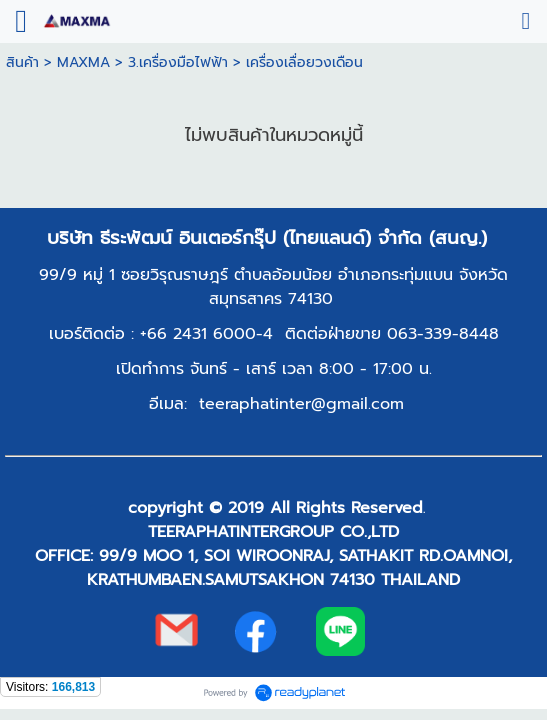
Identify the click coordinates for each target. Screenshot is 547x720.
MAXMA (83, 62)
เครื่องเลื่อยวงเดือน (304, 62)
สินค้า (22, 62)
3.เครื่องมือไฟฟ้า (178, 62)
